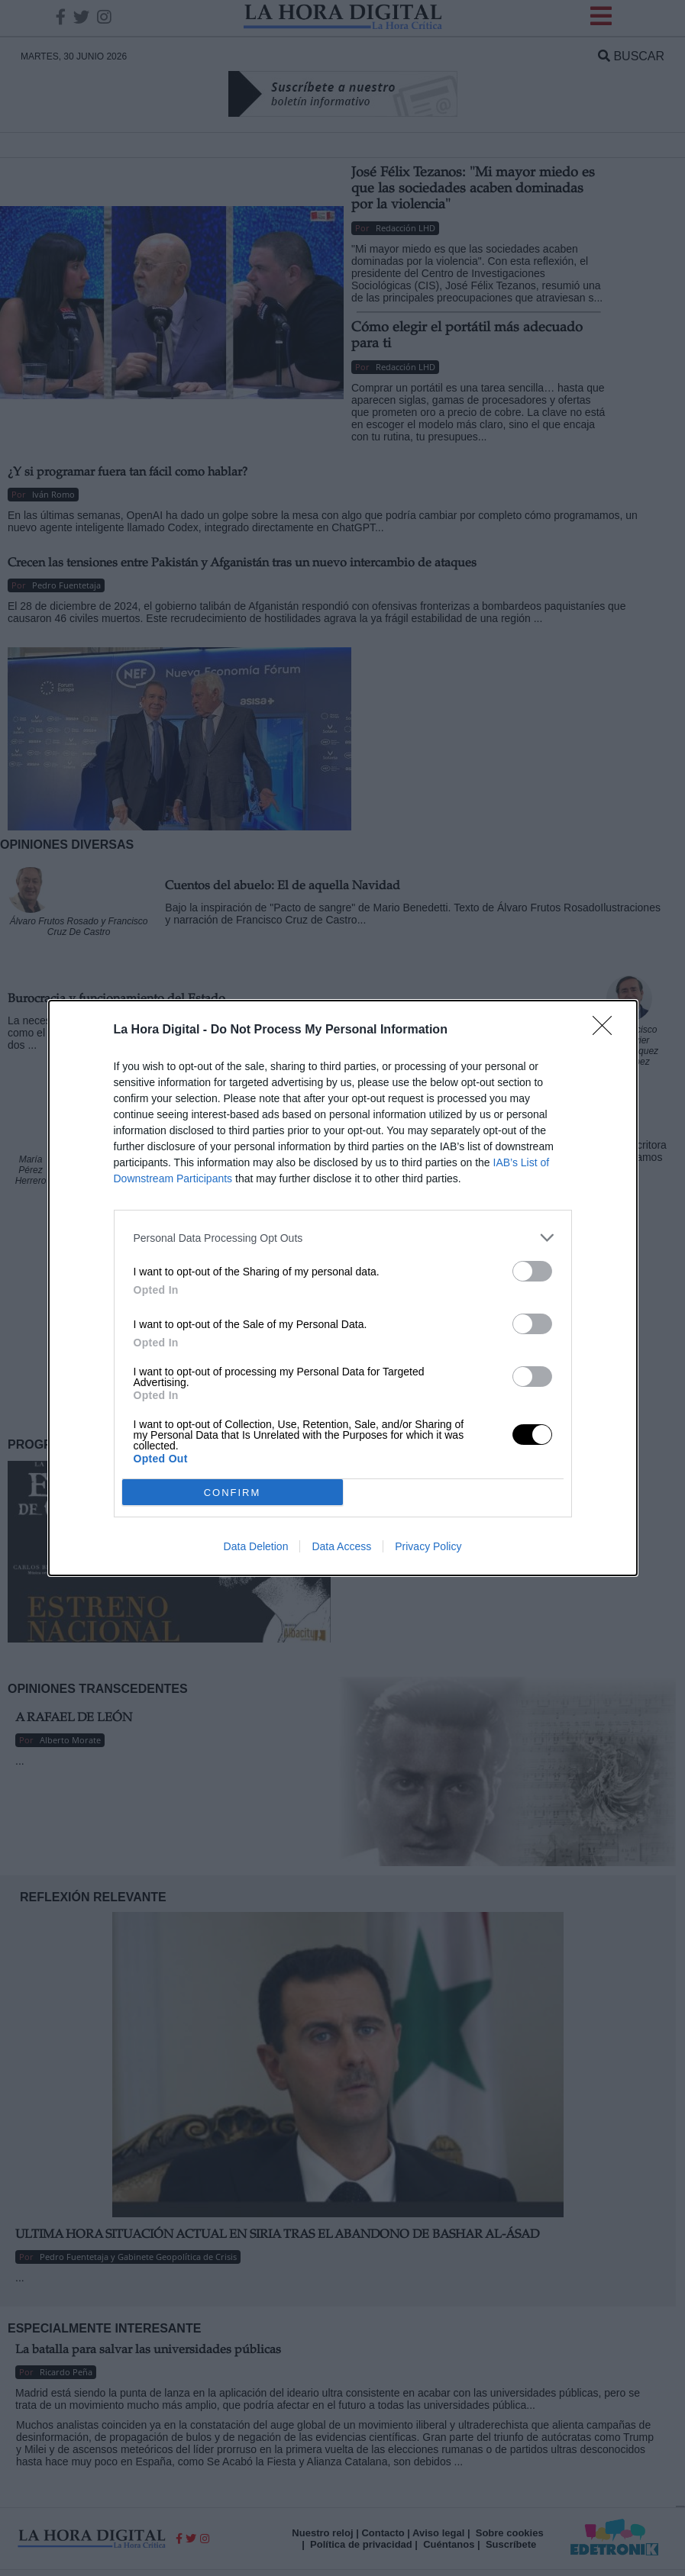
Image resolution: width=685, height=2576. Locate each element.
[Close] (607, 1030)
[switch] (532, 1271)
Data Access (341, 1546)
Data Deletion (256, 1546)
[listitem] (343, 1238)
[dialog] (343, 1288)
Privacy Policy (428, 1546)
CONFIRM (232, 1492)
